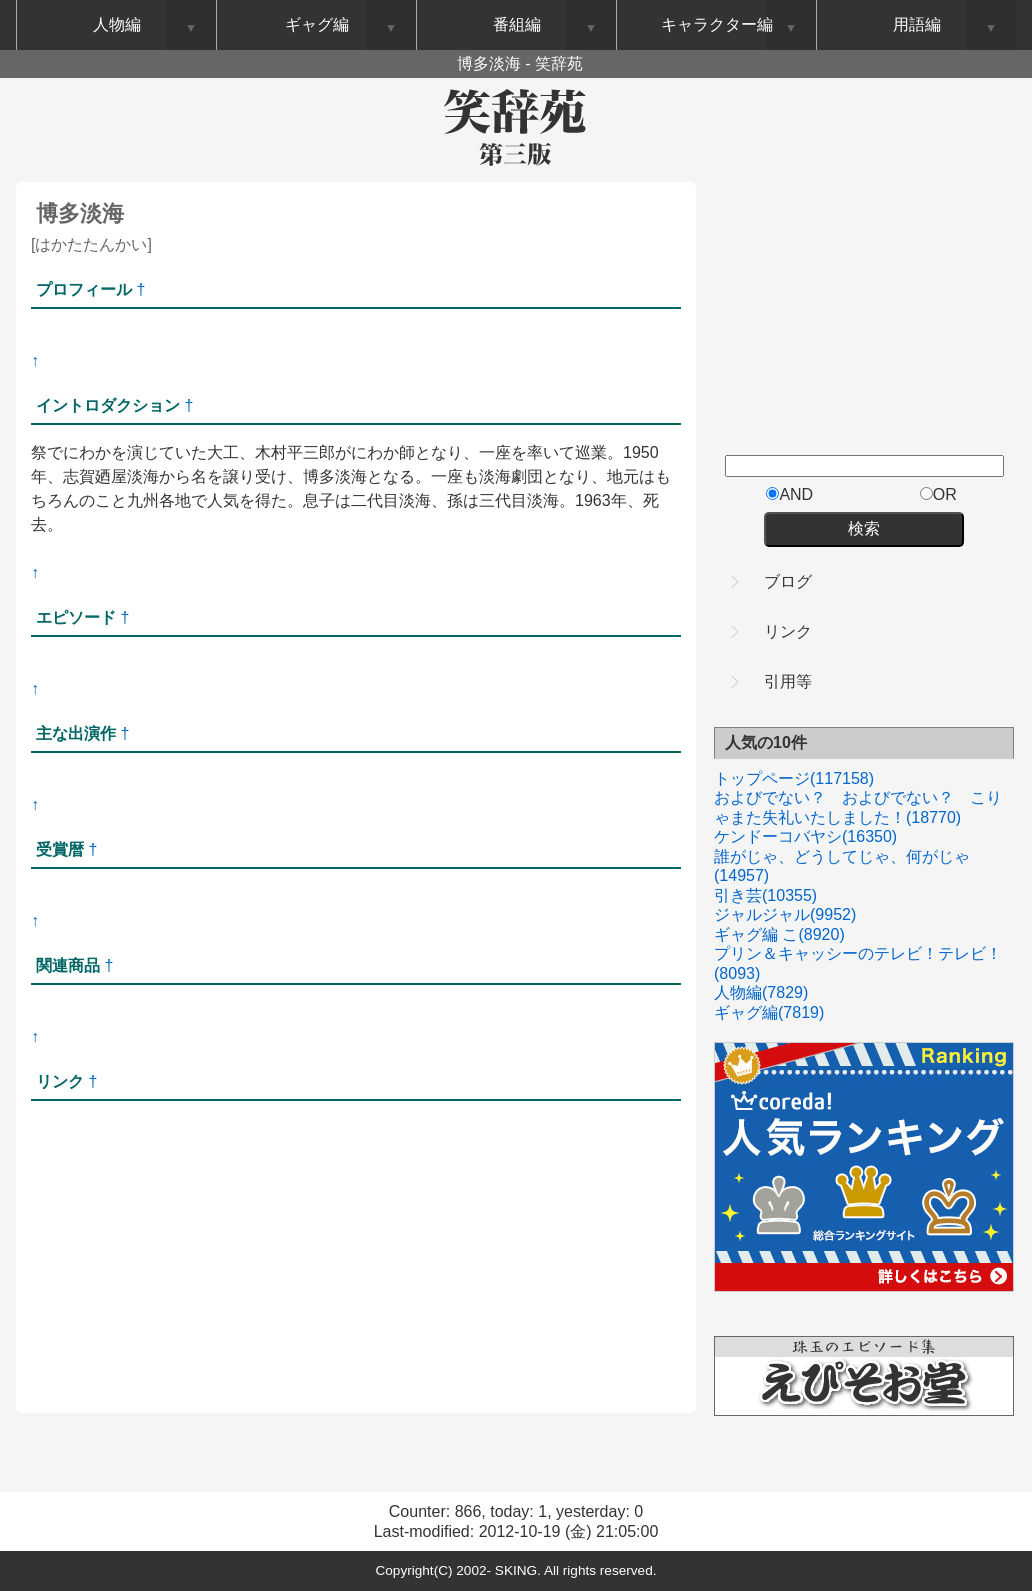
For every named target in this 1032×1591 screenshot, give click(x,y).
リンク (788, 631)
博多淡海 (80, 213)
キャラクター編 (717, 24)
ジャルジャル (785, 914)
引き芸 (765, 895)
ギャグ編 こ (779, 934)
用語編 (917, 24)
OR (938, 494)
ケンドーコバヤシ (805, 836)
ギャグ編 (769, 1012)
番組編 (517, 24)
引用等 (788, 681)
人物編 (761, 992)
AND (789, 494)
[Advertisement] (265, 546)
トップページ (794, 778)
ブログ (788, 581)
